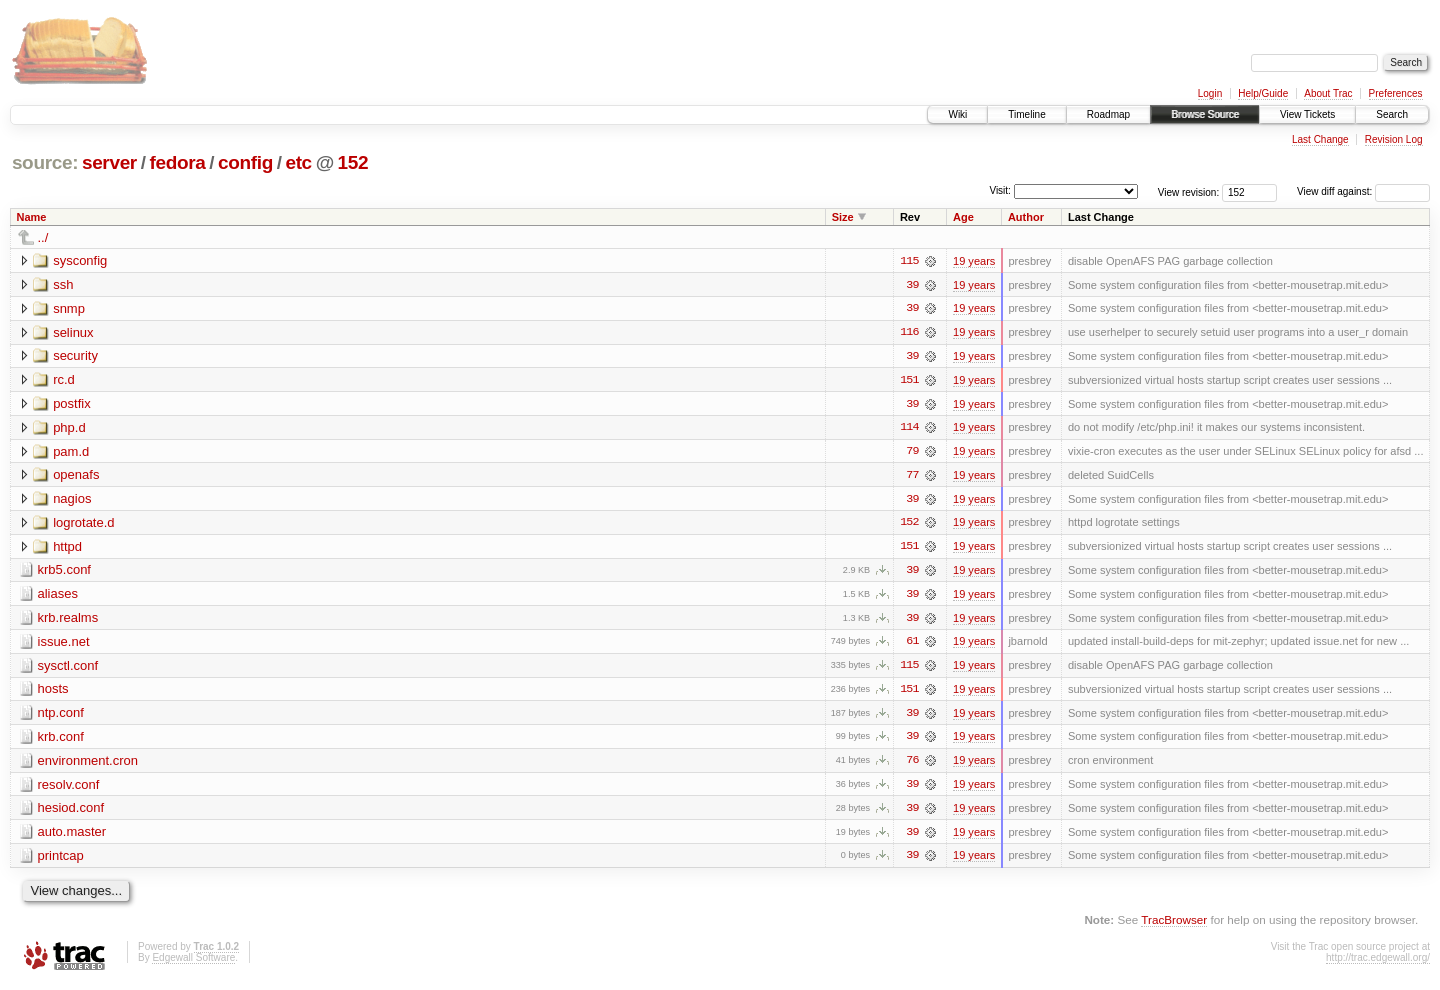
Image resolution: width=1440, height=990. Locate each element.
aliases (58, 596)
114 (909, 429)
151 (909, 381)
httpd (67, 548)
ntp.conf (61, 716)
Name (32, 217)
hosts (53, 692)
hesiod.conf (71, 812)
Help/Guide (1263, 93)
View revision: (1189, 191)
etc (298, 162)
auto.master (72, 836)
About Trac (1328, 93)
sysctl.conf (68, 668)
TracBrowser (1174, 925)
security (75, 356)
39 (912, 285)
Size (843, 217)
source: (45, 162)
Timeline (1026, 114)
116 (909, 333)
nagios (72, 500)
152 (353, 162)
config (245, 162)
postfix (72, 404)
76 (912, 765)
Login (1210, 93)
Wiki (957, 114)
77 (912, 477)
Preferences (1396, 93)
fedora (177, 162)
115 (909, 261)
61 (912, 645)
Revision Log (1394, 139)
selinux (73, 332)
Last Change (1320, 139)
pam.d (71, 452)
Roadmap (1108, 114)
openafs (76, 476)
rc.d (64, 380)
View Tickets (1307, 114)
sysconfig (80, 260)
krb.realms (68, 620)
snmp (69, 308)
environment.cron (88, 764)
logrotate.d (83, 524)
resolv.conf (69, 788)
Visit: (1000, 190)
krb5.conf (64, 572)
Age (963, 217)
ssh (63, 284)
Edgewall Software (193, 962)
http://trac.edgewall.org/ (1378, 962)
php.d (69, 428)
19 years (974, 261)
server (109, 162)
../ (43, 237)
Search (1392, 114)
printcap (61, 860)
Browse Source (1205, 114)
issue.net (64, 644)
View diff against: (1363, 191)
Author (1026, 217)
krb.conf (61, 740)
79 (912, 453)
